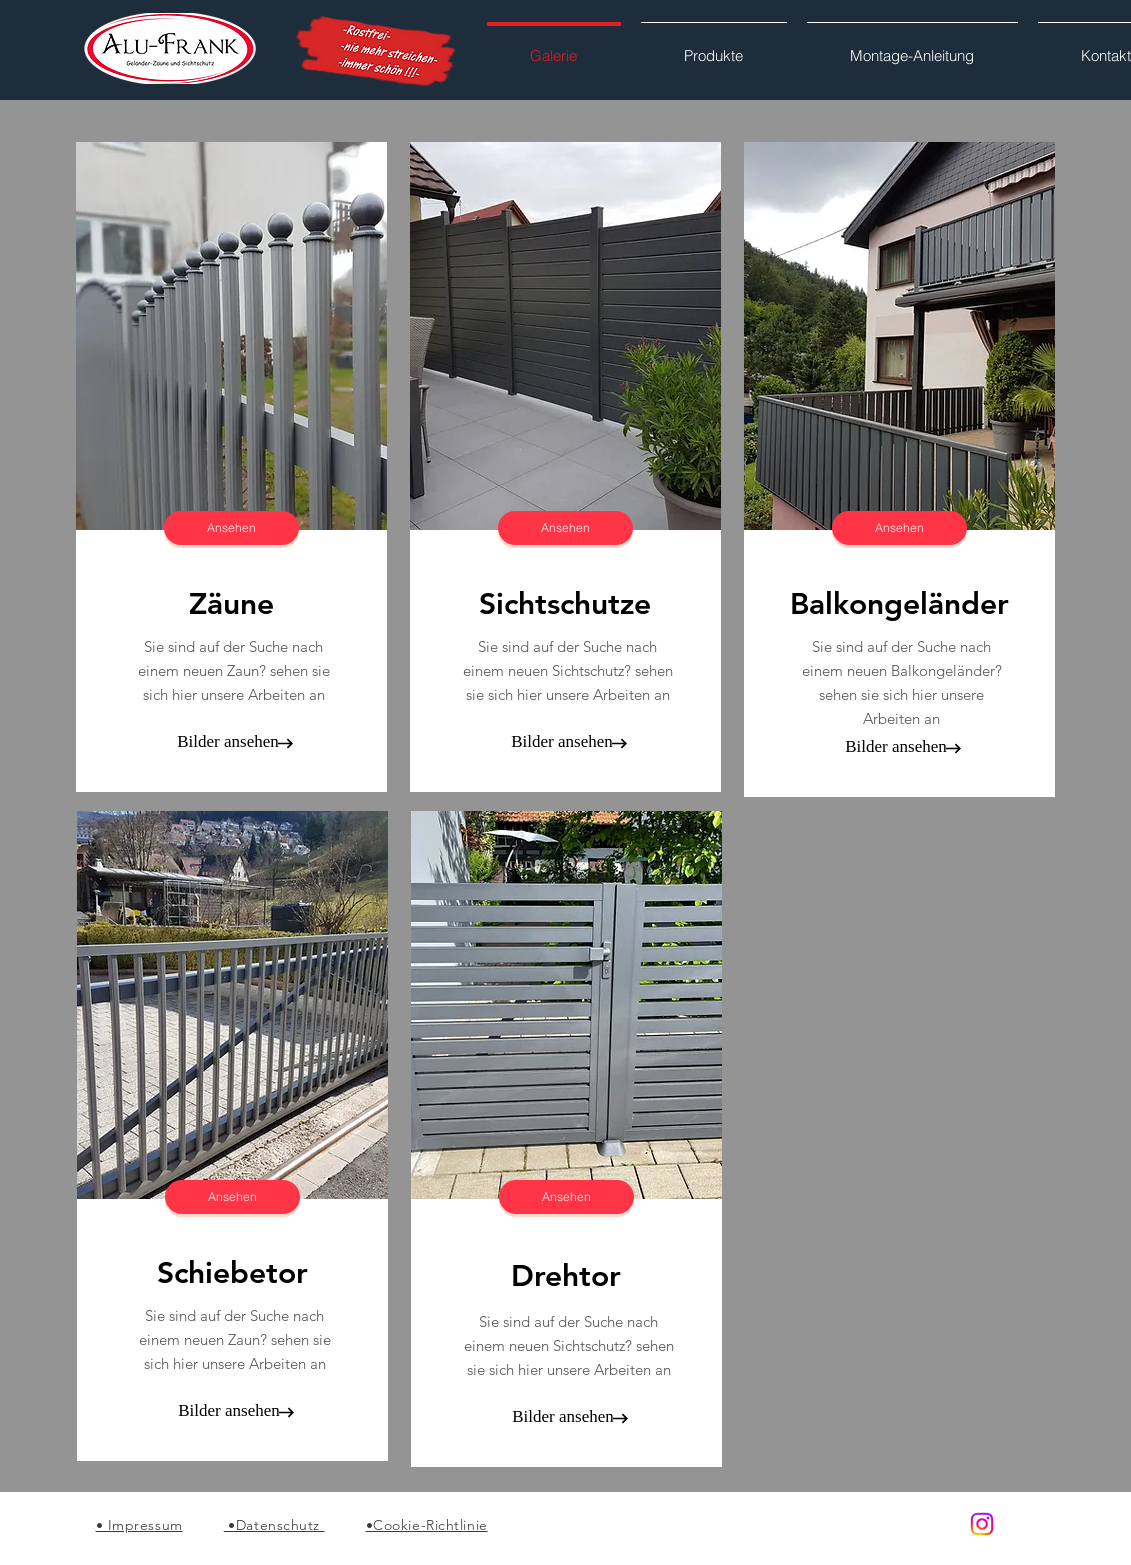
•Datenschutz (274, 1525)
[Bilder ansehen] (228, 742)
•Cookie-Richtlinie (427, 1525)
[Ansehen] (231, 528)
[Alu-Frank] (982, 1524)
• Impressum (139, 1525)
